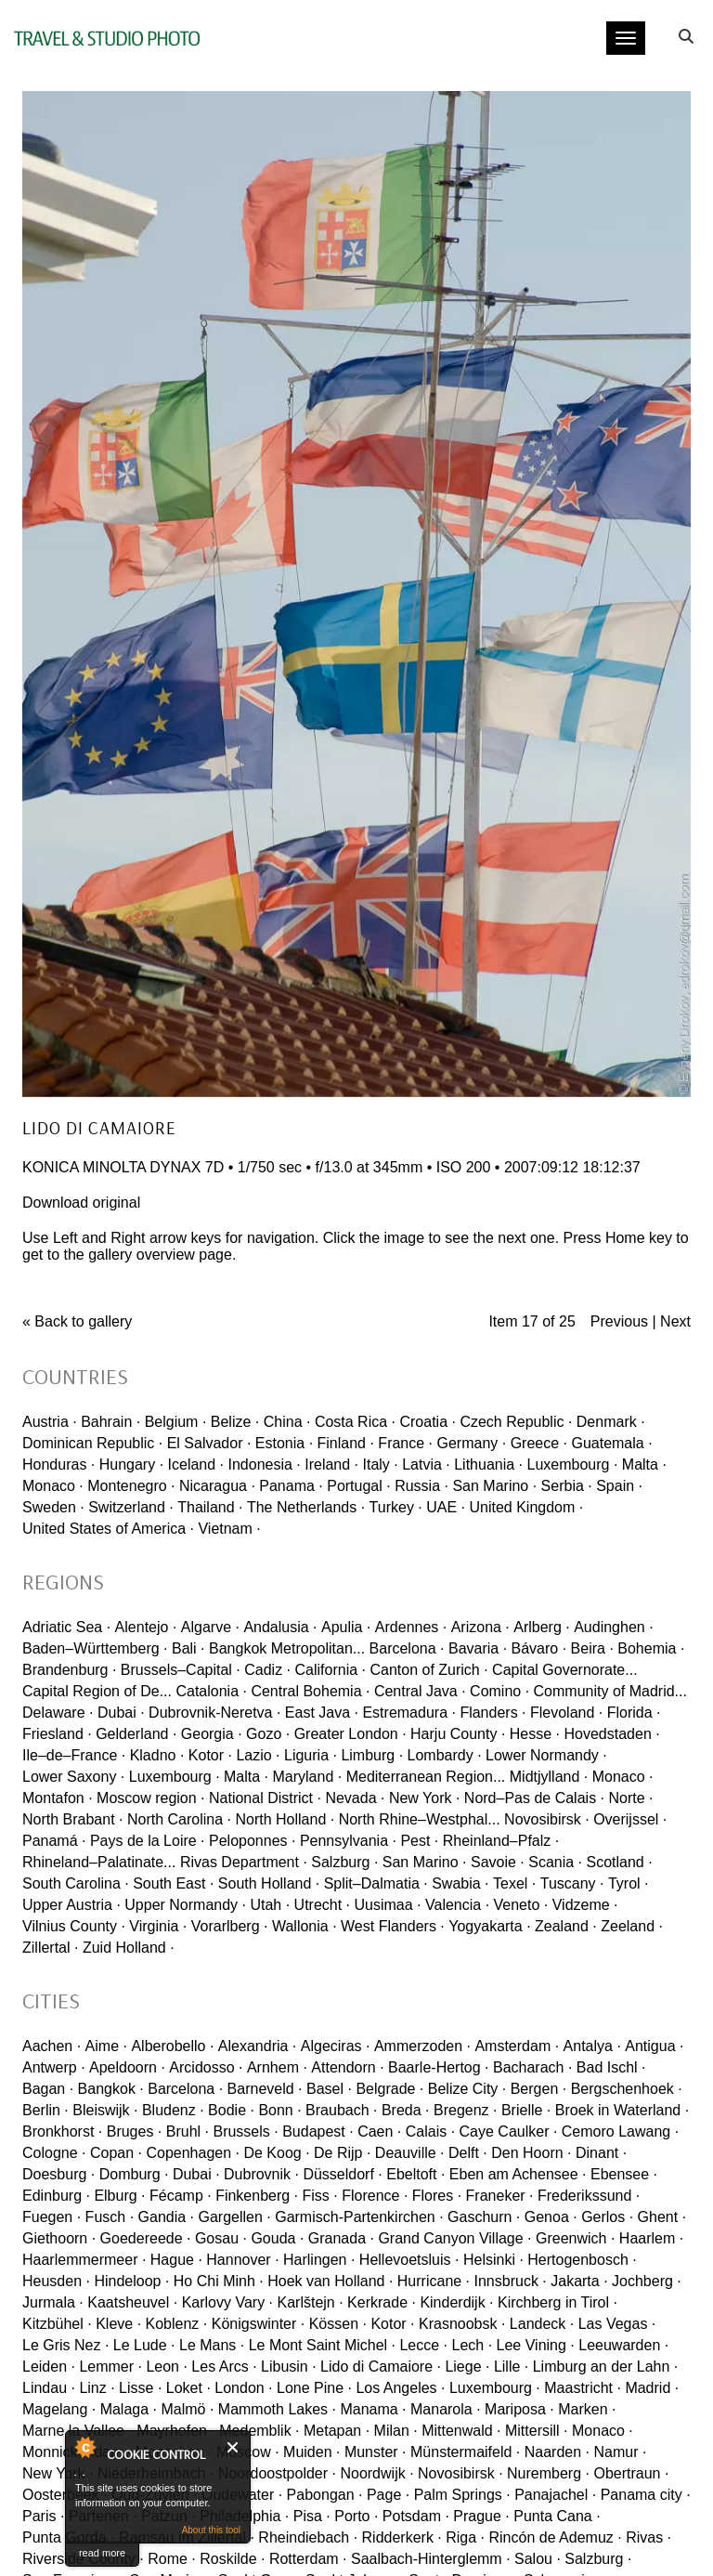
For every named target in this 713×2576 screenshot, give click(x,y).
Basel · (329, 2089)
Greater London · (350, 1734)
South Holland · (268, 1883)
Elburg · (119, 2195)
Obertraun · (630, 2473)
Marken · (587, 2409)
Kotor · (210, 1755)
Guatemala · (611, 1443)
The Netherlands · (306, 1507)
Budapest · (318, 2131)
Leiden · (48, 2366)
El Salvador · (209, 1443)
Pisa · (312, 2516)
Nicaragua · (217, 1486)
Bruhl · (187, 2131)
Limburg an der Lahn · (606, 2366)
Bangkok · (111, 2089)
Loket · (188, 2388)
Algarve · (210, 1627)
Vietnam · (229, 1528)
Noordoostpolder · (277, 2473)
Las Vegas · (617, 2324)
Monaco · (53, 1486)
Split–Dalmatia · (376, 1883)
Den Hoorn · (531, 2153)
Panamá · (53, 1841)
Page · (388, 2495)
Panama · (290, 1486)
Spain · (619, 1486)
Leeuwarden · (623, 2345)
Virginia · (158, 1926)
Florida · (634, 1712)
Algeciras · (335, 2046)
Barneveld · (265, 2089)
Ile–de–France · (73, 1755)
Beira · (592, 1648)
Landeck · (542, 2324)
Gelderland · (136, 1734)
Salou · (537, 2559)
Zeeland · (632, 1926)
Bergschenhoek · (626, 2089)
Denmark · (611, 1422)
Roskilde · (232, 2559)
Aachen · (51, 2046)
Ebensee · (623, 2174)
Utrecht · (322, 1905)
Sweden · (53, 1507)
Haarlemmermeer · (84, 2260)
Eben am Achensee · (518, 2174)
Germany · (472, 1443)
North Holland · (284, 1819)
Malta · (644, 1464)
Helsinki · (493, 2260)
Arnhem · (277, 2067)
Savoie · (498, 1862)
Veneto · (521, 1905)
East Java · (321, 1712)
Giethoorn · (59, 2238)
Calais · (430, 2131)
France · (405, 1443)
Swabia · (460, 1883)
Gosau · (221, 2238)
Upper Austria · (71, 1905)
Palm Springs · (462, 2495)
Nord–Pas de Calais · (534, 1798)
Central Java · (420, 1691)
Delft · (467, 2153)
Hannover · (242, 2260)
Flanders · (492, 1712)
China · (287, 1422)
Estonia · (284, 1443)
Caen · (379, 2131)
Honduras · (58, 1464)
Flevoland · (566, 1712)
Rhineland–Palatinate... (98, 1862)
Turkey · (395, 1507)
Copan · (116, 2153)
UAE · (445, 1507)
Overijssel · (630, 1819)
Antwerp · (53, 2067)
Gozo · (268, 1734)
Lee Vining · (536, 2345)
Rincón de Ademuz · (555, 2537)
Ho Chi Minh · (219, 2281)
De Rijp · (342, 2153)
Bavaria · (477, 1648)
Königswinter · (258, 2324)
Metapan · (336, 2431)
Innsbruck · (510, 2281)
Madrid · (652, 2388)
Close (233, 2447)
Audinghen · (613, 1627)
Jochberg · (646, 2281)
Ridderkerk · (402, 2537)
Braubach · (341, 2110)
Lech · (472, 2345)
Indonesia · (263, 1464)
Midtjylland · (549, 1777)
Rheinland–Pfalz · (501, 1841)
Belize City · (467, 2089)
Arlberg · (541, 1627)
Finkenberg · (256, 2195)
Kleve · (118, 2324)
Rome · (172, 2559)
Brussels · (245, 2131)
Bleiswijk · (104, 2110)
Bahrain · (110, 1422)
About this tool (211, 2530)
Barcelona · (407, 1648)
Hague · (176, 2260)
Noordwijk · (376, 2473)
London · (243, 2388)
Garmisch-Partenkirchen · (359, 2217)
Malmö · (187, 2409)
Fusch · (109, 2217)
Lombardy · (445, 1755)
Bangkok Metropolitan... (287, 1648)
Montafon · (57, 1798)
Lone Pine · (314, 2388)
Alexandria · (257, 2046)
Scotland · (620, 1862)
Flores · (436, 2195)
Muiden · (311, 2452)
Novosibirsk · (547, 1819)
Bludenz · (173, 2110)
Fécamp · (180, 2195)
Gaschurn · (483, 2217)
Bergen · (538, 2089)
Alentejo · (146, 1627)
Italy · (379, 1464)
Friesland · (57, 1734)
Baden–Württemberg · (95, 1648)
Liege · (467, 2366)
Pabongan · (325, 2495)
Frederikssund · (589, 2195)
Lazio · (257, 1755)
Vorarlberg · (229, 1926)
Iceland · (196, 1464)
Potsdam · (415, 2516)
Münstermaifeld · (465, 2452)
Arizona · (480, 1627)
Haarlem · (651, 2238)
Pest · (419, 1841)
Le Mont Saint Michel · (322, 2345)
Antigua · (654, 2046)
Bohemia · (650, 1648)
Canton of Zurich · (428, 1670)
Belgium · (176, 1422)
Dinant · (601, 2153)
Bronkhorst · (62, 2131)
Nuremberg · (548, 2473)
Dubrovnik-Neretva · (214, 1712)
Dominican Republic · (92, 1443)
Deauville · (410, 2153)
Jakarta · (579, 2281)
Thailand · (209, 1507)
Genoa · (551, 2217)
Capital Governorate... (565, 1670)
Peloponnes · (252, 1841)
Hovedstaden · (611, 1734)
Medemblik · (259, 2431)
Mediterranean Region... (426, 1777)
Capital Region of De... (97, 1691)
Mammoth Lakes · (277, 2409)
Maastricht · (582, 2388)
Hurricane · (433, 2281)
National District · (265, 1798)
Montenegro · (131, 1486)
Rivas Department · (243, 1862)
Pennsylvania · (348, 1841)
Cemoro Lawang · (620, 2131)
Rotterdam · (308, 2559)
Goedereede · (145, 2238)
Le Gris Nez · (65, 2345)
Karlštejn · (311, 2302)
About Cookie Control (84, 2447)
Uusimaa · (388, 1905)
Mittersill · (536, 2431)
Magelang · (59, 2409)
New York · (424, 1798)
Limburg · (372, 1755)
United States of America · (108, 1528)
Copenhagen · (193, 2153)
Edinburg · (56, 2195)
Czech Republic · (516, 1422)
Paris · (43, 2516)
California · (330, 1670)
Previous (619, 1321)
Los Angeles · (400, 2388)
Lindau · (48, 2388)
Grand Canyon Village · (454, 2238)
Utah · (270, 1905)
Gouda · (277, 2238)
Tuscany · (572, 1883)
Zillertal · (50, 1947)
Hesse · (535, 1734)
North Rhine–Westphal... (419, 1819)
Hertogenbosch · (581, 2260)
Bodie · (231, 2110)
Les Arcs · (223, 2366)
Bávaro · (539, 1648)
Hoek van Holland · (330, 2281)
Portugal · (358, 1486)
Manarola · (445, 2409)
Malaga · (128, 2409)
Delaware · (57, 1712)
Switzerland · (131, 1507)
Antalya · (592, 2046)
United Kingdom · (526, 1507)
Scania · (555, 1862)
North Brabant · (72, 1819)
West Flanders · (393, 1926)
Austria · (49, 1422)
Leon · (166, 2366)
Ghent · (662, 2217)
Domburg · (134, 2174)
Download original (81, 1202)
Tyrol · (628, 1883)
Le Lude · (144, 2345)
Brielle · (526, 2110)
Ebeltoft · (415, 2174)
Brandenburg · (69, 1670)
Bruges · (134, 2131)
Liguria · (310, 1755)
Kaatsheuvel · (132, 2302)
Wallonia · (304, 1926)
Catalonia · (211, 1691)
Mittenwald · (460, 2431)
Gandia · (166, 2217)
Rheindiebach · (307, 2537)
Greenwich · (575, 2238)
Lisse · (140, 2388)
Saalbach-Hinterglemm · (431, 2559)
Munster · (375, 2452)
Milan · (396, 2431)
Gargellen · (234, 2217)
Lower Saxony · (73, 1777)
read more (102, 2552)
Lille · (511, 2366)
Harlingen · (319, 2260)
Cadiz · (267, 1670)
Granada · (341, 2238)
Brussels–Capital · (180, 1670)
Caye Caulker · (509, 2131)
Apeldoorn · (127, 2067)
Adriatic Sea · (66, 1627)
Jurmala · (53, 2302)
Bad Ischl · (611, 2067)
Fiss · (320, 2195)
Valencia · (457, 1905)
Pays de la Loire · (147, 1841)
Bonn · (279, 2110)
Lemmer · (110, 2366)
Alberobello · (172, 2046)
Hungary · (131, 1464)
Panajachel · (555, 2495)
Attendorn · (347, 2067)
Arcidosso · (205, 2067)
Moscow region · (151, 1798)
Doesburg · (58, 2174)
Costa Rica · (355, 1422)
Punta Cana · (556, 2516)
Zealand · (566, 1926)
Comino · (499, 1691)
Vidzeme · (585, 1905)
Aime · (106, 2046)
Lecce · (423, 2345)
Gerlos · (607, 2217)
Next (675, 1321)
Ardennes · (411, 1627)
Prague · (481, 2516)
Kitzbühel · (57, 2324)
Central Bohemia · (310, 1691)
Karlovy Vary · (227, 2302)
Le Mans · (211, 2345)
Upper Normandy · (185, 1905)
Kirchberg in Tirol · (557, 2302)
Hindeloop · (131, 2281)
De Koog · (276, 2153)
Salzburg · (344, 1862)
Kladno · (157, 1755)
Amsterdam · (516, 2046)
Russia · (421, 1486)
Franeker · (500, 2195)
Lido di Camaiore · (380, 2366)
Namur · (619, 2452)
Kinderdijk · (456, 2302)
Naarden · (557, 2452)
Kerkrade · (381, 2302)
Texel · (514, 1883)
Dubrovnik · (261, 2174)
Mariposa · (519, 2409)
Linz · (96, 2388)
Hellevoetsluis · (409, 2260)
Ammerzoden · (422, 2046)
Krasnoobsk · (462, 2324)
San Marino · (494, 1486)
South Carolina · (75, 1883)
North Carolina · (179, 1819)
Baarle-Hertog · (438, 2067)
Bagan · (47, 2089)
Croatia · (427, 1422)
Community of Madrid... (610, 1691)
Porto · (356, 2516)
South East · (173, 1883)
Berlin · (45, 2110)
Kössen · (338, 2324)
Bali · (188, 1648)
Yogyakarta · (489, 1926)
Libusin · (289, 2366)
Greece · (539, 1443)
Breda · (406, 2110)
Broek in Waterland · (622, 2110)
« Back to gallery (77, 1321)
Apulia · (345, 1627)
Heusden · (56, 2281)
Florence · (375, 2195)
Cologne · (54, 2153)
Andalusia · (280, 1627)
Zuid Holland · (129, 1947)
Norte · (630, 1798)
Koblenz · (177, 2324)
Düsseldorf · (342, 2174)
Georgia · (211, 1734)
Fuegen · (51, 2217)
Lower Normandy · (546, 1755)
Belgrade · (389, 2089)
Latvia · (426, 1464)
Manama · (373, 2409)
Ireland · (331, 1464)
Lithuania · (488, 1464)
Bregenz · (465, 2110)
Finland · (346, 1443)
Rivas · (648, 2537)
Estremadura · (408, 1712)
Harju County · (457, 1734)
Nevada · (354, 1798)
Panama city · (646, 2495)
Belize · (235, 1422)
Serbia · (566, 1486)
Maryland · (308, 1777)
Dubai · (121, 1712)
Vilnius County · (73, 1926)
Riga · (465, 2537)
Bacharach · (532, 2067)
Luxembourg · (572, 1464)
